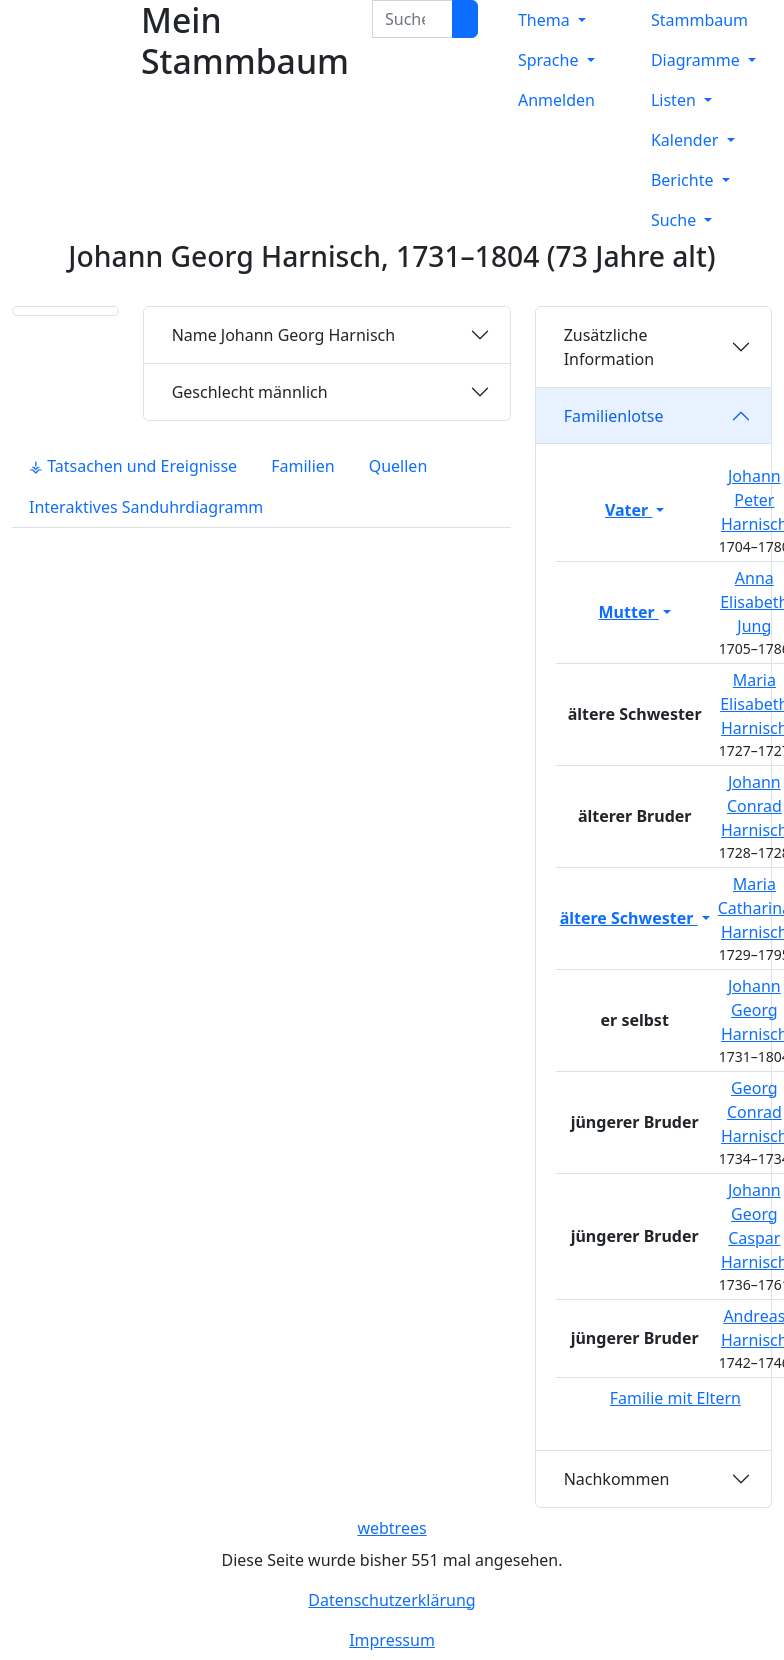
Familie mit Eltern (675, 1398)
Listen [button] (675, 100)
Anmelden (556, 100)
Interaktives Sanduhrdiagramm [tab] (146, 507)
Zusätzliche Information (609, 347)
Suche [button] (675, 220)
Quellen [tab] (398, 466)
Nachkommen (617, 1479)
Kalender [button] (687, 140)
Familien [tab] (303, 466)
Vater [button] (628, 510)
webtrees (391, 1528)
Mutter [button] (629, 612)
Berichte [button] (684, 180)
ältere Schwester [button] (629, 918)
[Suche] (465, 19)
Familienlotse (614, 416)
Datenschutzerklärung (391, 1600)
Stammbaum (699, 20)
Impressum (392, 1640)
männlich (250, 392)
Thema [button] (546, 20)
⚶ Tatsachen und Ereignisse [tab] (133, 466)
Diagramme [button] (697, 60)
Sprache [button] (550, 60)
